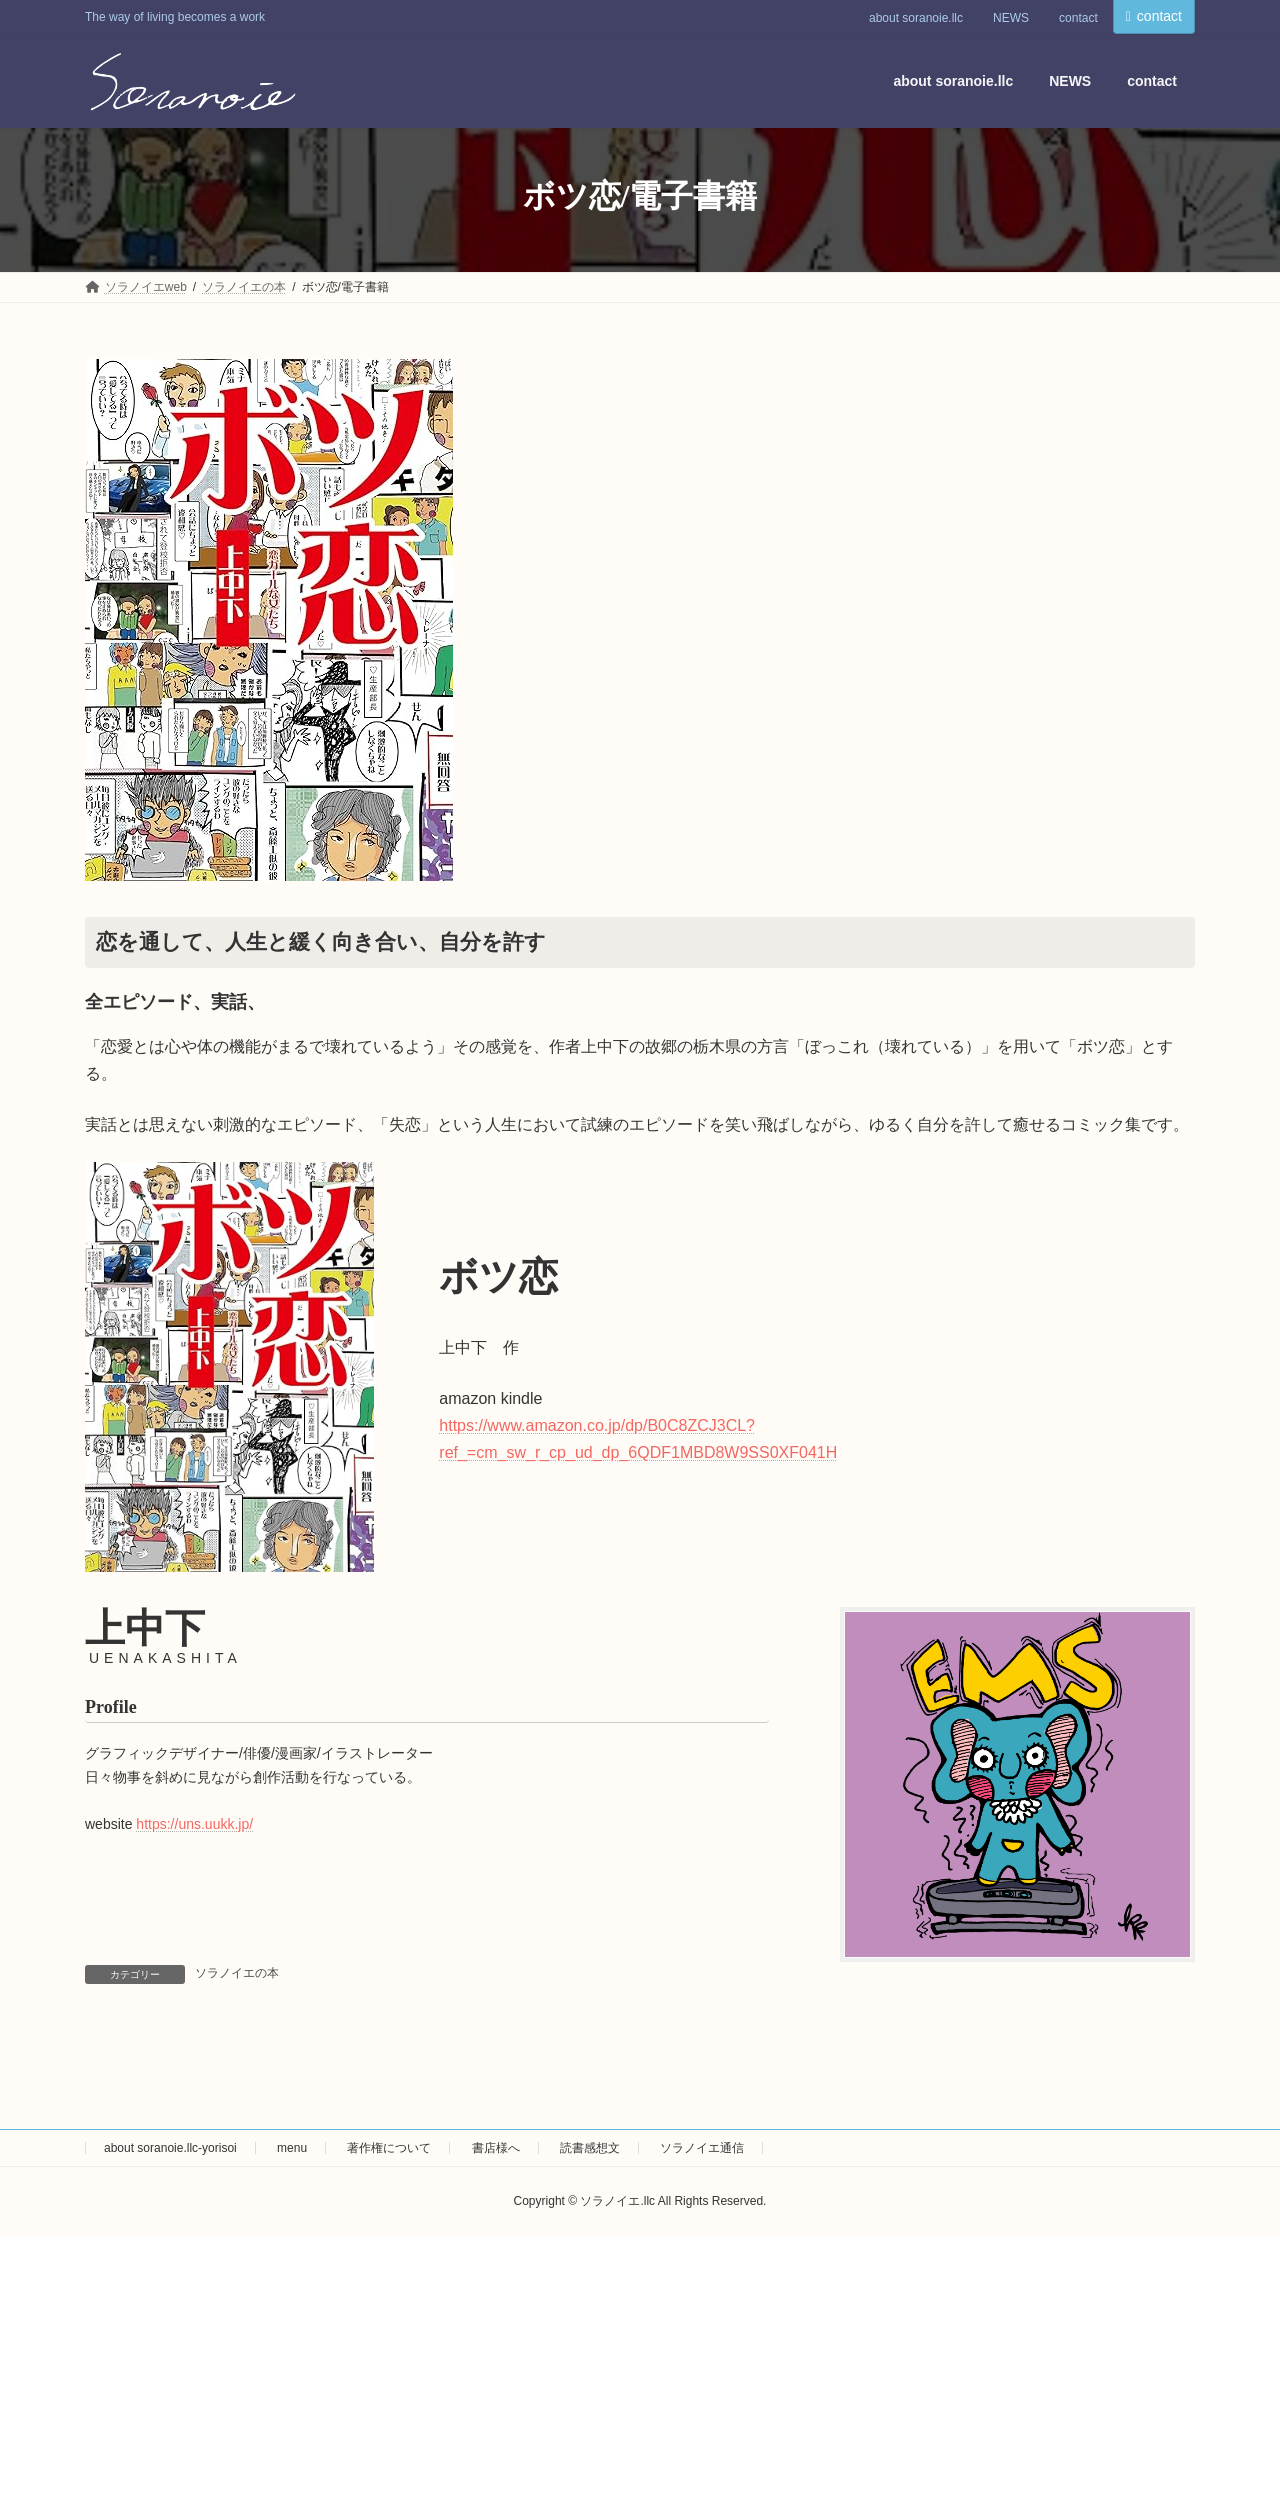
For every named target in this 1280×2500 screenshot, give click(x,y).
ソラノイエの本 (237, 1973)
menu (292, 2148)
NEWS (1011, 18)
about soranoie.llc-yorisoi (170, 2148)
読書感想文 (590, 2148)
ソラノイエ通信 (702, 2148)
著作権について (389, 2148)
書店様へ (496, 2148)
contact (1078, 18)
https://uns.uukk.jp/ (194, 1824)
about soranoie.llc (916, 18)
